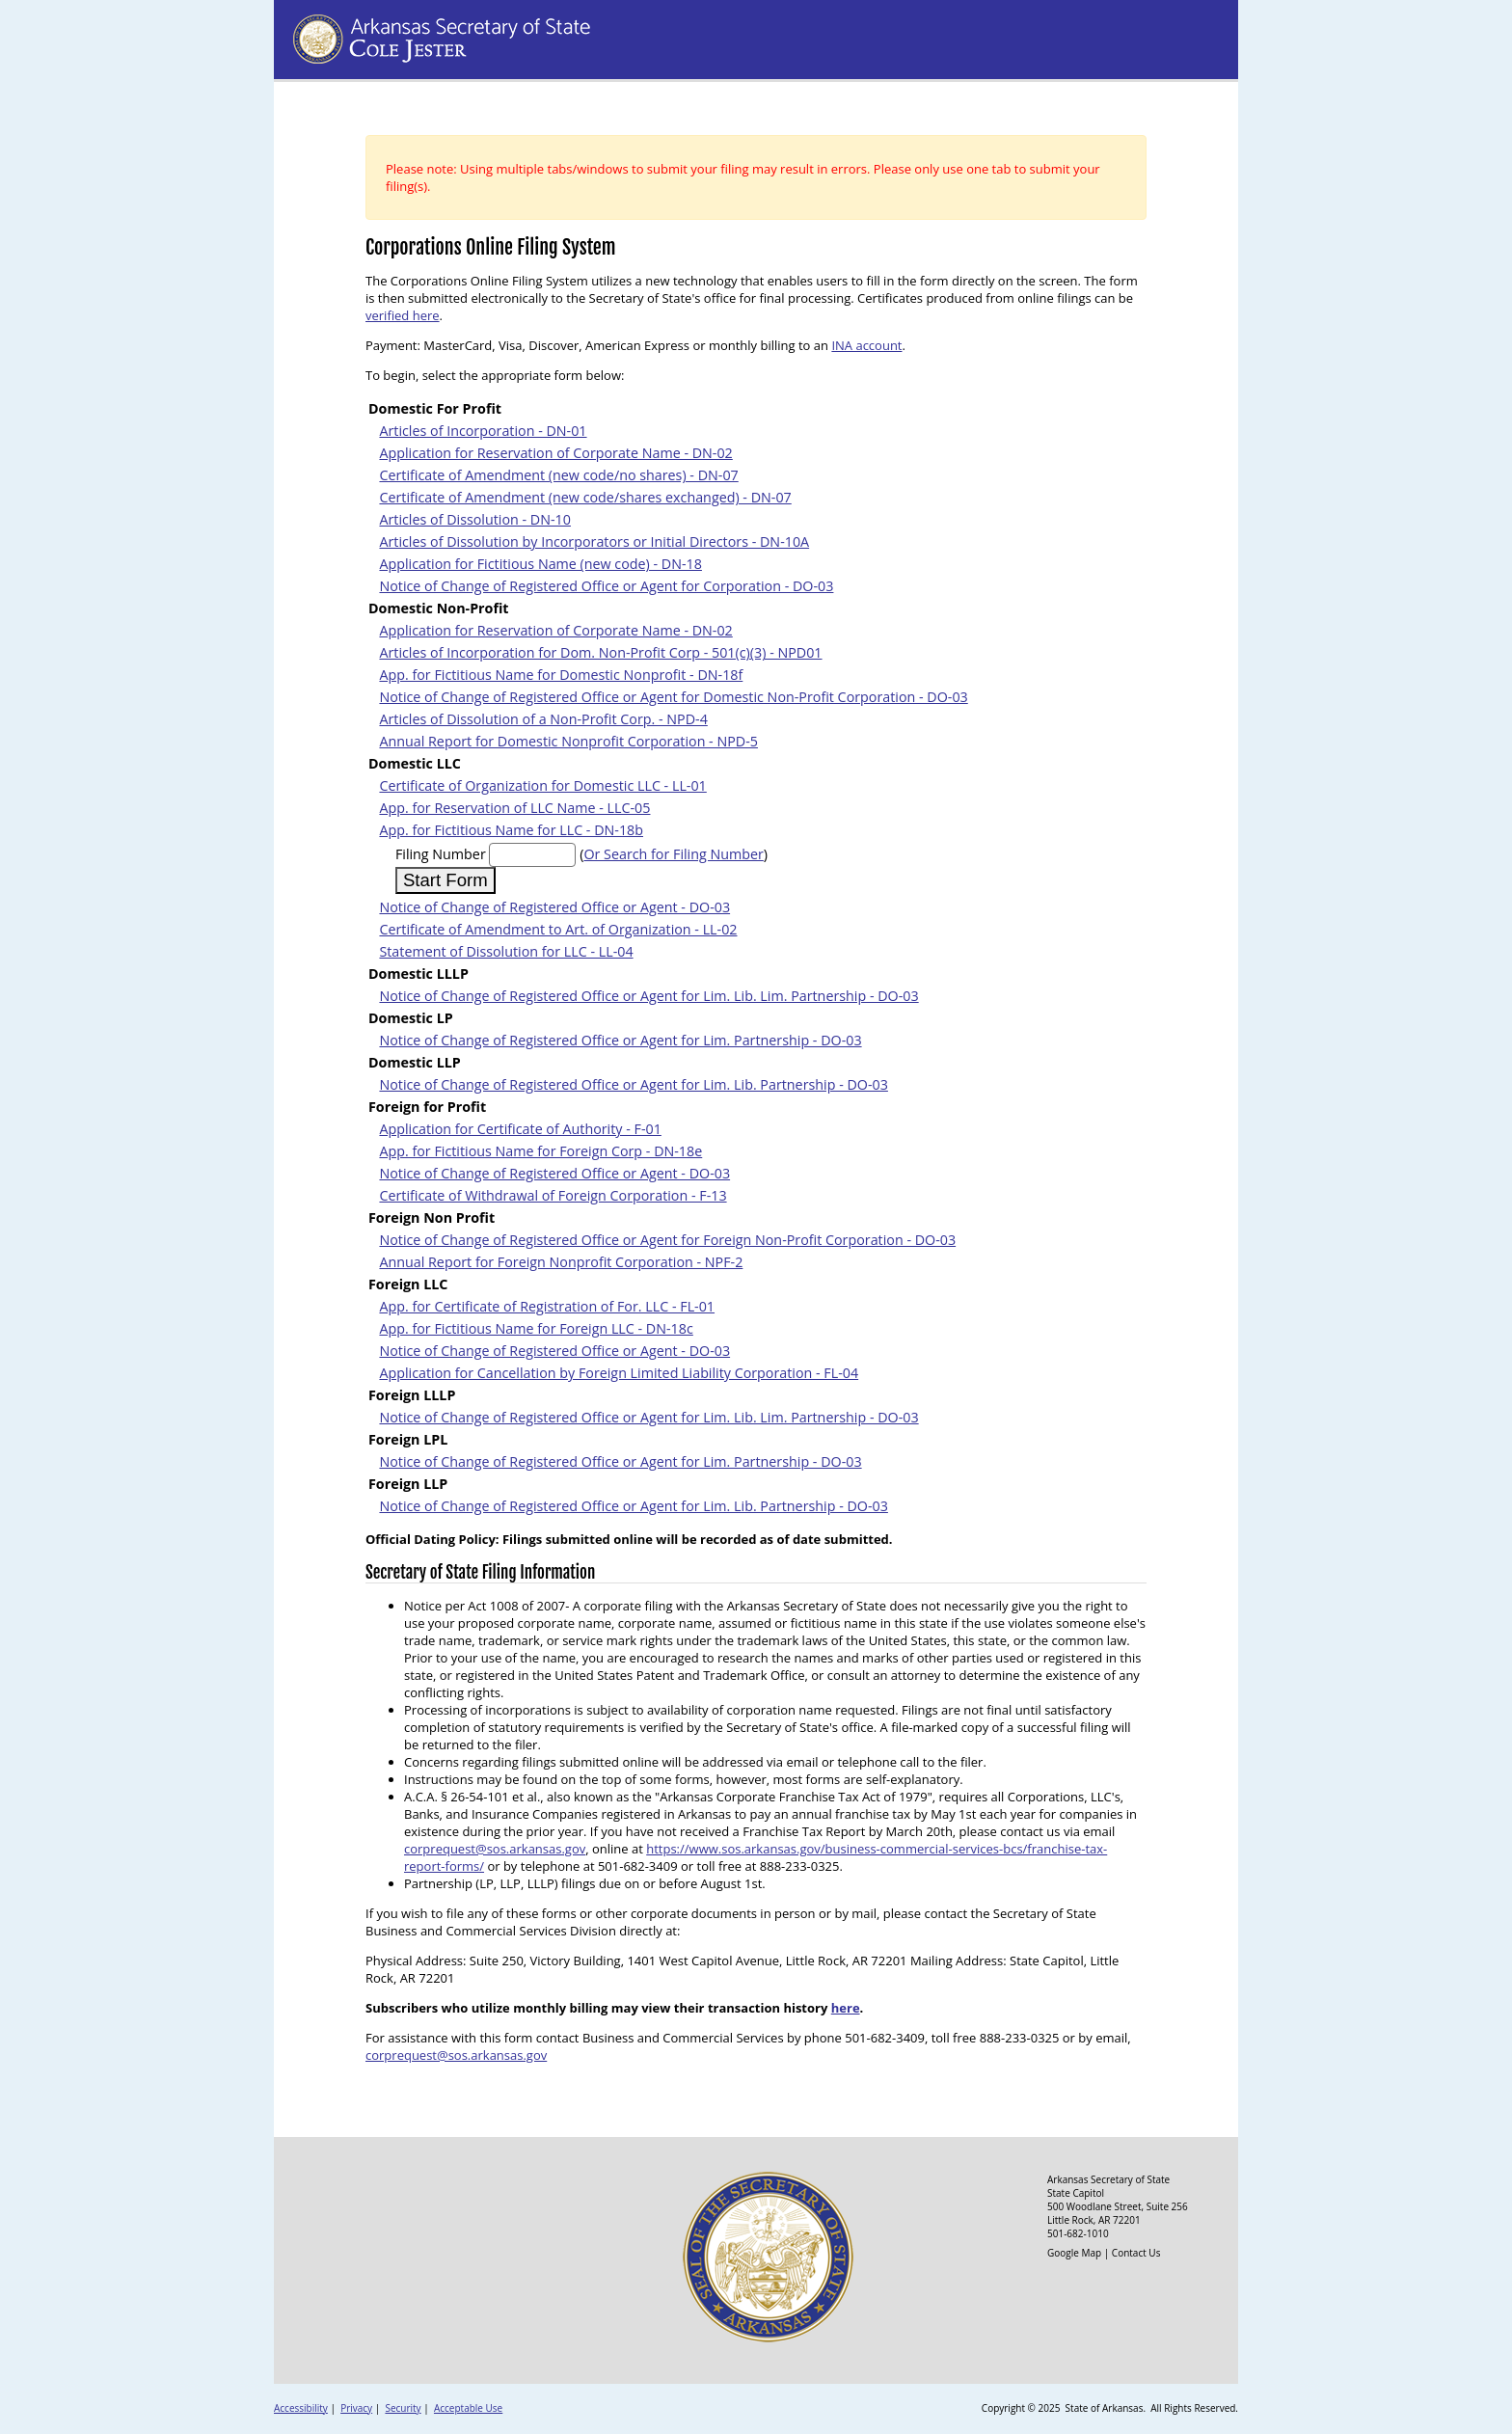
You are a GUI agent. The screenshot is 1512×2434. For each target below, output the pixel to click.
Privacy (356, 2408)
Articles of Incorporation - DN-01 (482, 430)
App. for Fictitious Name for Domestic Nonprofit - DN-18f (560, 674)
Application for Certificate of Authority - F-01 (520, 1129)
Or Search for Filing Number (673, 854)
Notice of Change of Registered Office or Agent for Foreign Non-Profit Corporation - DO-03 (667, 1240)
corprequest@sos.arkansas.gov (494, 1848)
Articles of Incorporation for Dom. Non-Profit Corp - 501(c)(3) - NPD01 (600, 652)
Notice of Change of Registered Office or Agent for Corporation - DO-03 (606, 586)
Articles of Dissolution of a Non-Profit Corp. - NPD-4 (543, 719)
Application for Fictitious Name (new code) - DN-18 (540, 563)
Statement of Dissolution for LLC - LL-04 (506, 951)
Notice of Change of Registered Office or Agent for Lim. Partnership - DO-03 (620, 1040)
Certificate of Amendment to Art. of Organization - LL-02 (558, 929)
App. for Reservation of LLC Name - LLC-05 (514, 807)
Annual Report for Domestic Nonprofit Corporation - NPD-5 (568, 741)
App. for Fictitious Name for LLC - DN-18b (511, 830)
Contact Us (1136, 2252)
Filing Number (440, 854)
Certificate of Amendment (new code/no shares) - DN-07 (558, 475)
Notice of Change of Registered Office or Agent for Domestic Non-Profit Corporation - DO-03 (673, 697)
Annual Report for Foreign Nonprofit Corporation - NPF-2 (560, 1262)
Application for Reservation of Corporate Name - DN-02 (555, 453)
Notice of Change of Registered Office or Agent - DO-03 (554, 907)
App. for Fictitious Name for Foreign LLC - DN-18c (535, 1328)
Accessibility (301, 2408)
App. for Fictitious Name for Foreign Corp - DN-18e (540, 1151)
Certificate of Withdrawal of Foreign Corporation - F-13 (552, 1195)
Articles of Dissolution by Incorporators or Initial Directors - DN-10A (594, 541)
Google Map (1074, 2252)
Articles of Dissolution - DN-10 (475, 519)
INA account (866, 345)
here (845, 2007)
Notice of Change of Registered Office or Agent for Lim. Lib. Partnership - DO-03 (633, 1084)
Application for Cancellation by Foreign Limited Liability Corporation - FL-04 (618, 1373)
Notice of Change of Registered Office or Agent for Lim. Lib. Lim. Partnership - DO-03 (648, 996)
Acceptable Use (468, 2408)
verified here (402, 315)
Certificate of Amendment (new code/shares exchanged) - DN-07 (585, 497)
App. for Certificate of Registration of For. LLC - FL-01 (547, 1306)
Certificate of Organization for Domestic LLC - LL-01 (542, 785)
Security (402, 2408)
